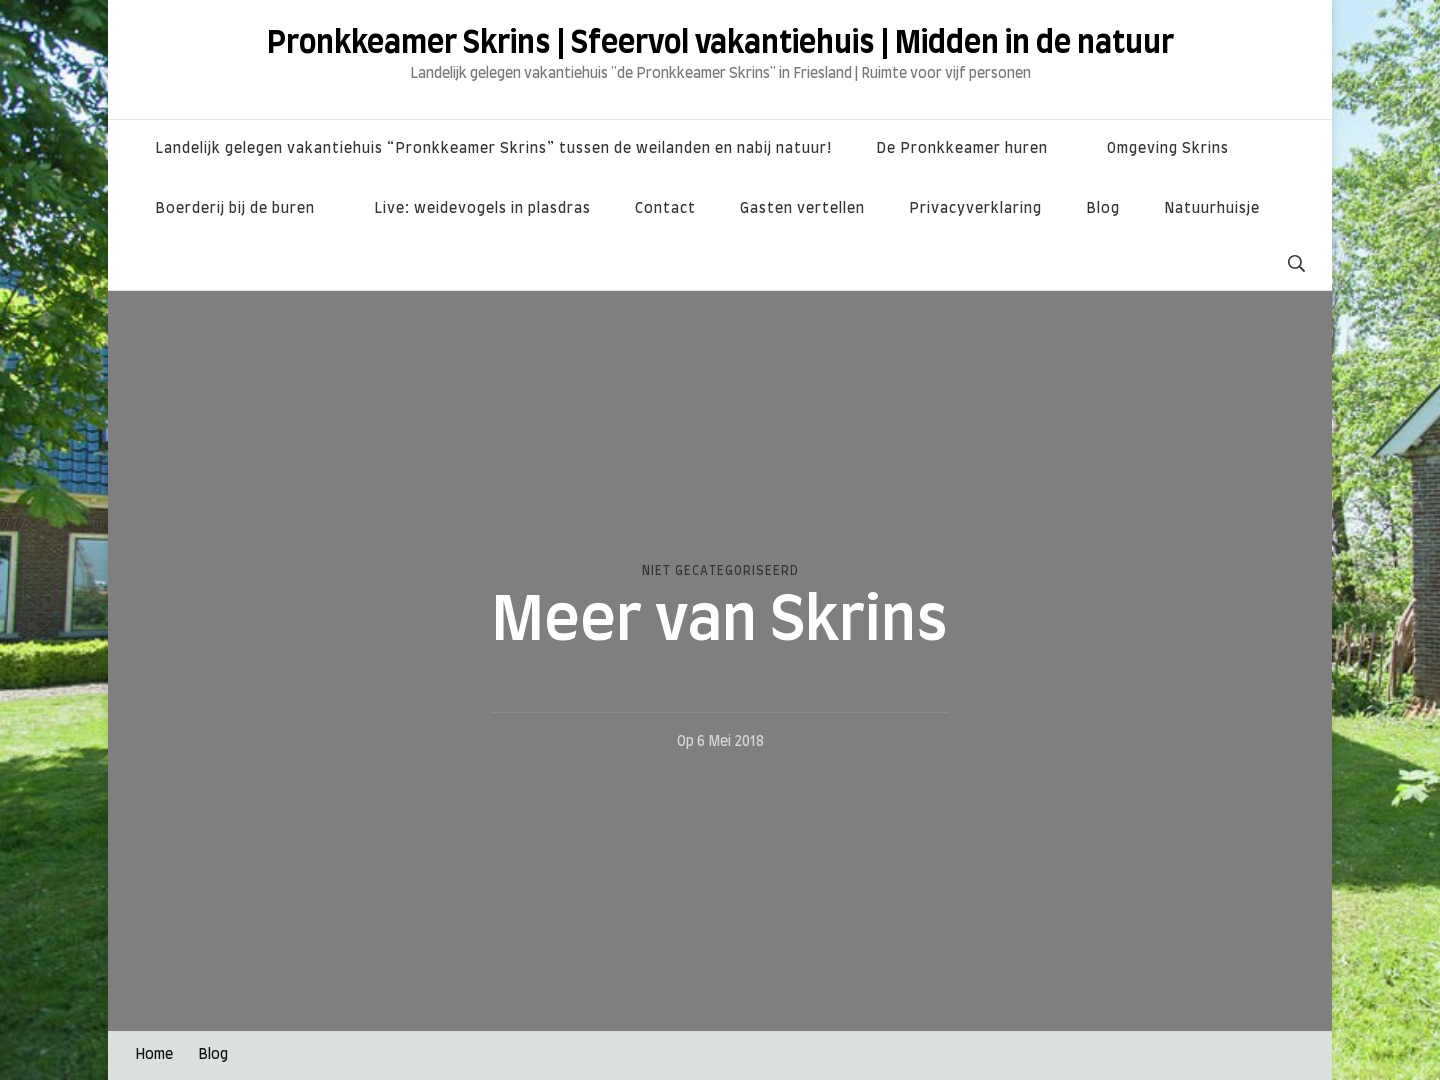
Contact (665, 209)
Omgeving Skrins (1168, 149)
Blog (1103, 209)
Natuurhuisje (1212, 209)
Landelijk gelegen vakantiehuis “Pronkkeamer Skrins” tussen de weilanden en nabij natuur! (493, 149)
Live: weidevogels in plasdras (482, 209)
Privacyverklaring (975, 209)
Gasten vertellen (802, 209)
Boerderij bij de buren (235, 209)
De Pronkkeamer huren (962, 149)
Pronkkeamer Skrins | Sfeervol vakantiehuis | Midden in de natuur (720, 44)
